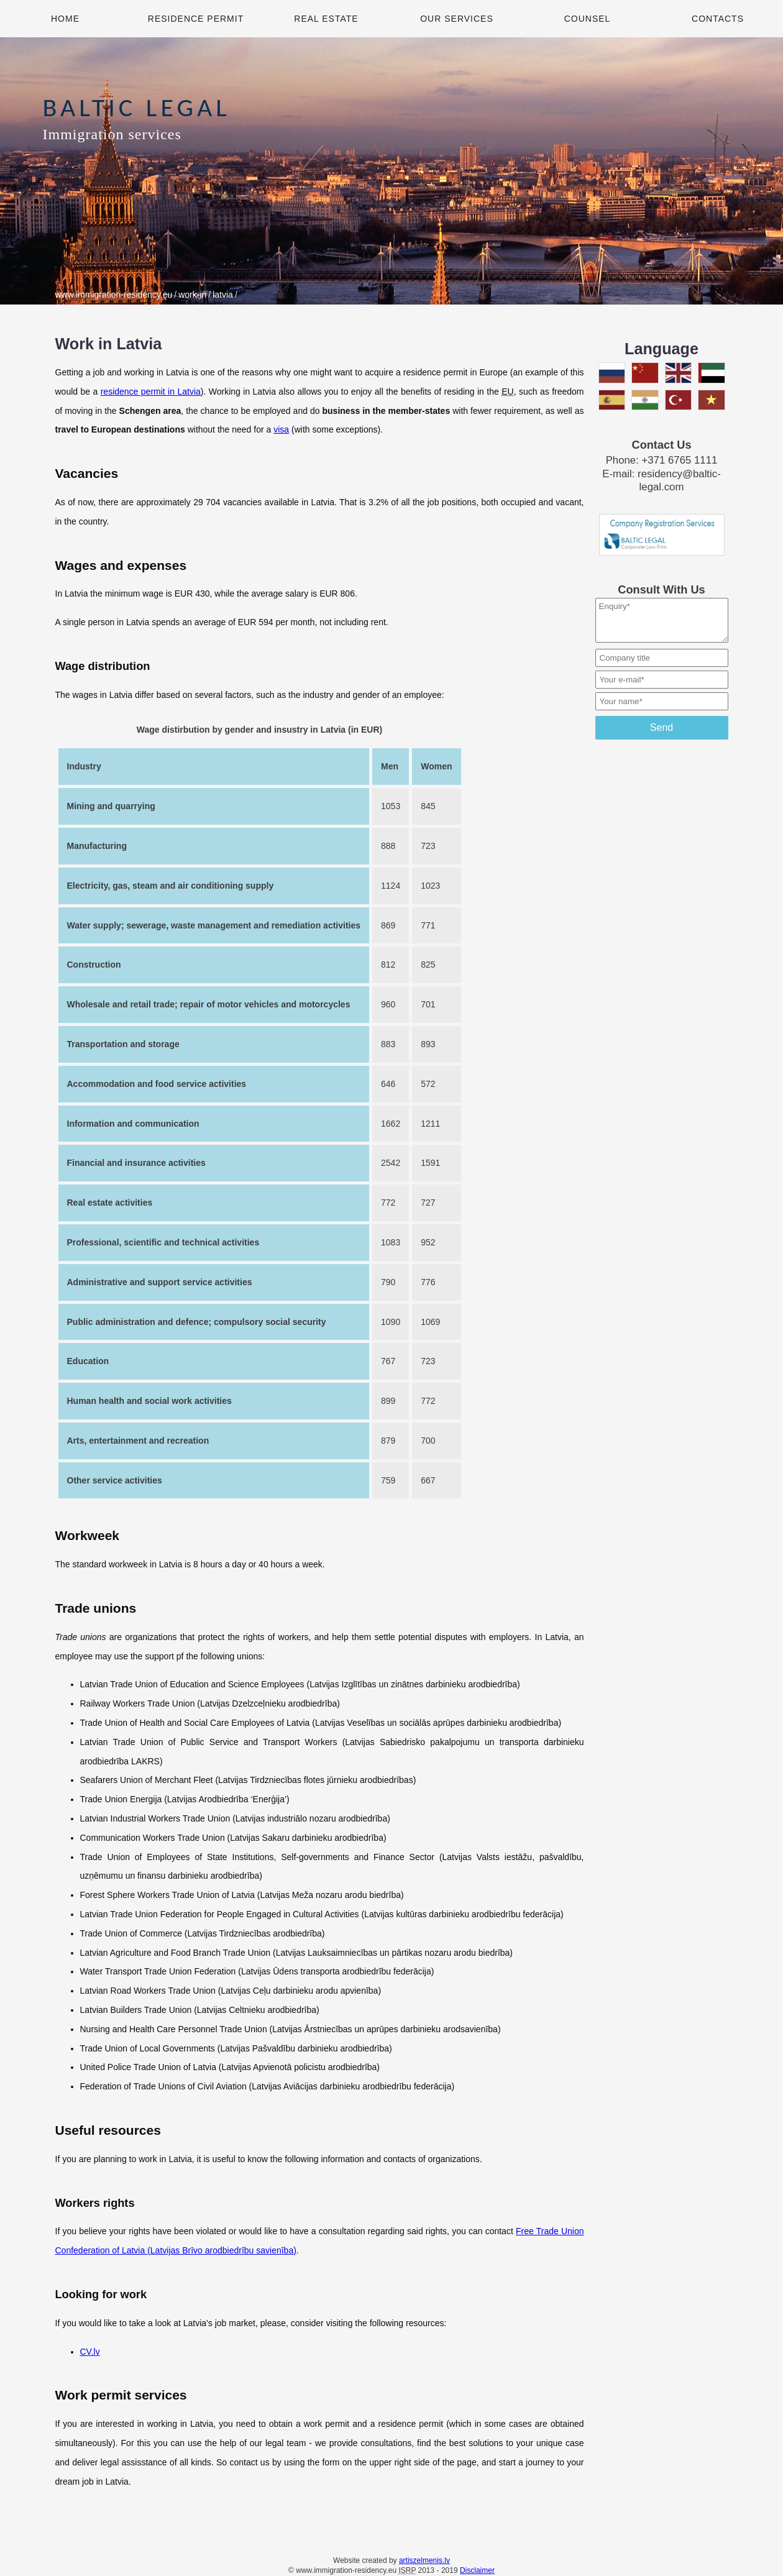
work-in (192, 295)
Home (65, 19)
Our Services (456, 19)
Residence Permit (196, 19)
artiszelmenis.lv (424, 2560)
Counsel (587, 19)
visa (281, 429)
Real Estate (326, 19)
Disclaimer (477, 2570)
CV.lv (90, 2352)
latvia (223, 295)
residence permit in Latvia (151, 391)
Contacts (718, 19)
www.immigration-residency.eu (114, 295)
